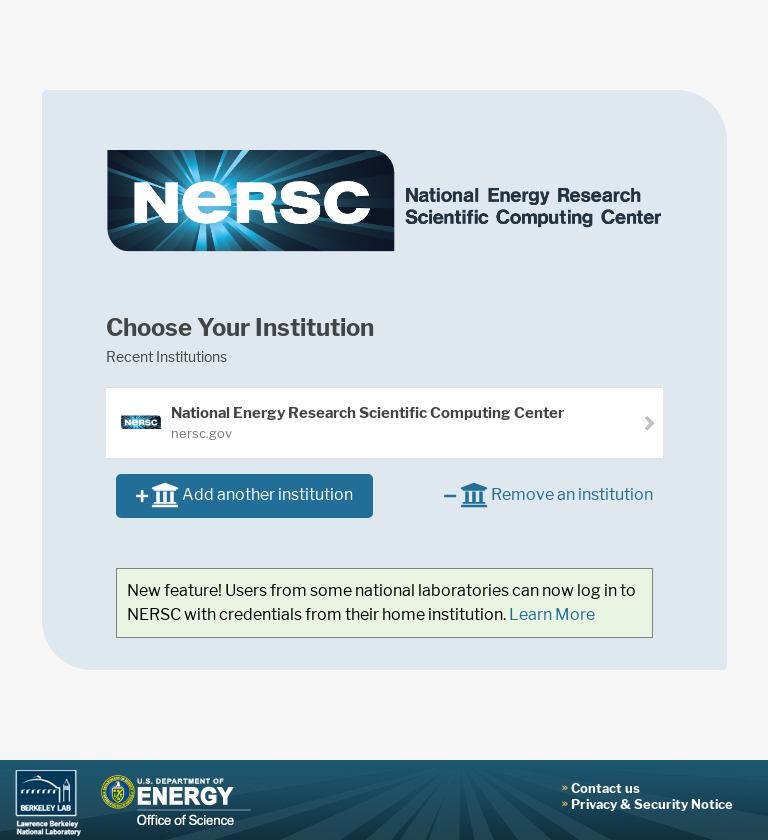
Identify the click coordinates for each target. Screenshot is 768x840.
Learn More (552, 614)
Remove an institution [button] (548, 496)
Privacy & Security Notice (652, 804)
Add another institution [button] (244, 496)
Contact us (605, 788)
